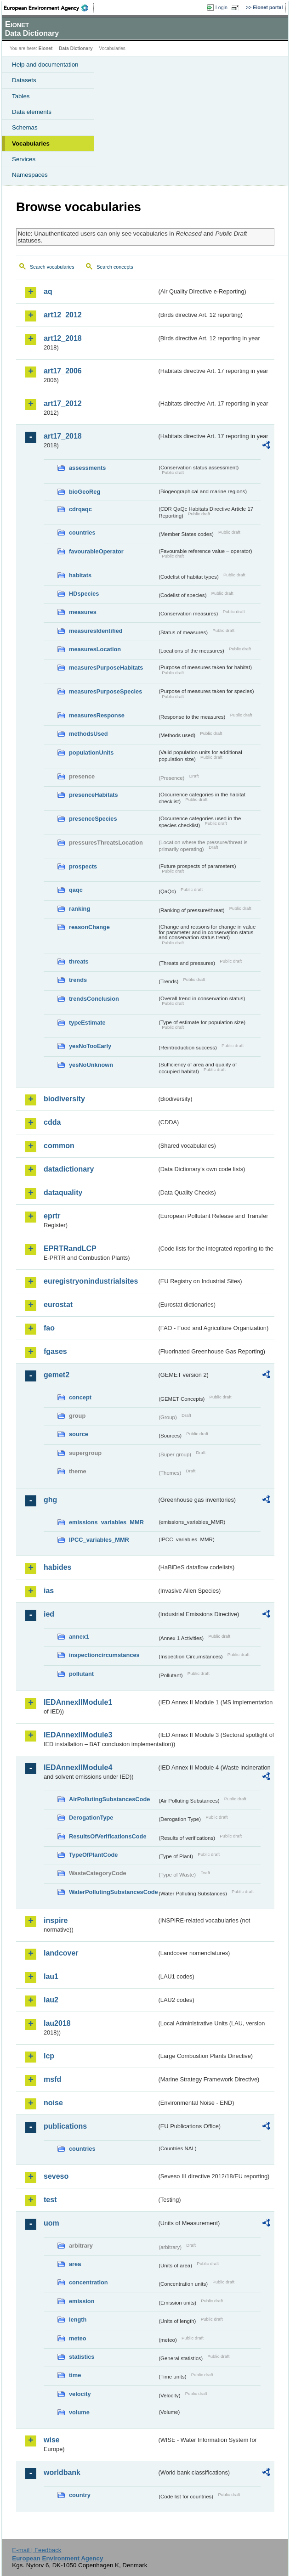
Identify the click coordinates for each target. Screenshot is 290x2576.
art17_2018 (63, 436)
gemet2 (56, 1375)
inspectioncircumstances (104, 1655)
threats (79, 961)
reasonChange (89, 927)
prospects (83, 866)
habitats (80, 575)
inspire (56, 1920)
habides (57, 1567)
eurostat (58, 1304)
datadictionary (69, 1169)
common (59, 1146)
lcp (49, 2056)
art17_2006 (63, 371)
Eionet (46, 48)
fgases (55, 1351)
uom (51, 2223)
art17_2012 (63, 403)
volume (79, 2412)
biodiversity (64, 1099)
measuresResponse (97, 715)
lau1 (51, 1976)
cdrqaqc (80, 509)
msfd (52, 2079)
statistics (81, 2356)
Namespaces (30, 174)
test (50, 2200)
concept (80, 1397)
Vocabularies (31, 143)
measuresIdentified (96, 630)
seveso (56, 2176)
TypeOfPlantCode (93, 1854)
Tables (21, 96)
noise (53, 2103)
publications (65, 2126)
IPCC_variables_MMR (99, 1539)
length (77, 2319)
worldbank (62, 2472)
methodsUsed (88, 733)
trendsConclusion (94, 998)
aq (48, 291)
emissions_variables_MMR (106, 1522)
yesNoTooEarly (90, 1046)
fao (49, 1328)
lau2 (51, 2000)
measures (83, 612)
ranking (79, 908)
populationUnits (91, 752)
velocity (80, 2393)
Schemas (25, 127)
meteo (77, 2338)
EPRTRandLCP (70, 1248)
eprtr (52, 1216)
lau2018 (57, 2023)
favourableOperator (96, 551)
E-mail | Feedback (36, 2550)
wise (52, 2440)
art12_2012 (63, 315)
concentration (88, 2282)
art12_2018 (63, 338)
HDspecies (84, 593)
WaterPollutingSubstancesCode (113, 1891)
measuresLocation (95, 649)
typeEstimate (87, 1022)
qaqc (76, 889)
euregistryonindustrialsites (91, 1281)
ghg (50, 1500)
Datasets (24, 80)
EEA (49, 7)
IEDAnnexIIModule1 (78, 1702)
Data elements (31, 111)
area (75, 2263)
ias (49, 1591)
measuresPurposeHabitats (106, 667)
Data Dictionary (75, 48)
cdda (52, 1122)
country (80, 2494)
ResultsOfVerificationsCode (108, 1836)
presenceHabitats (93, 794)
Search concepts (115, 267)
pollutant (81, 1673)
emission (81, 2301)
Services (23, 159)
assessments (87, 467)
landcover (61, 1953)
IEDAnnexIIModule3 (78, 1735)
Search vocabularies (52, 267)
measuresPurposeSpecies (105, 691)
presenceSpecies (93, 818)
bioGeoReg (84, 491)
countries (82, 532)
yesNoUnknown (91, 1064)
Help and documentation (45, 64)
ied (49, 1614)
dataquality (63, 1192)
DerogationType (91, 1817)
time (75, 2375)
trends (78, 979)
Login (221, 7)
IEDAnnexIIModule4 (78, 1767)
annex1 (79, 1636)
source (78, 1434)
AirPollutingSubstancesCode (109, 1799)
